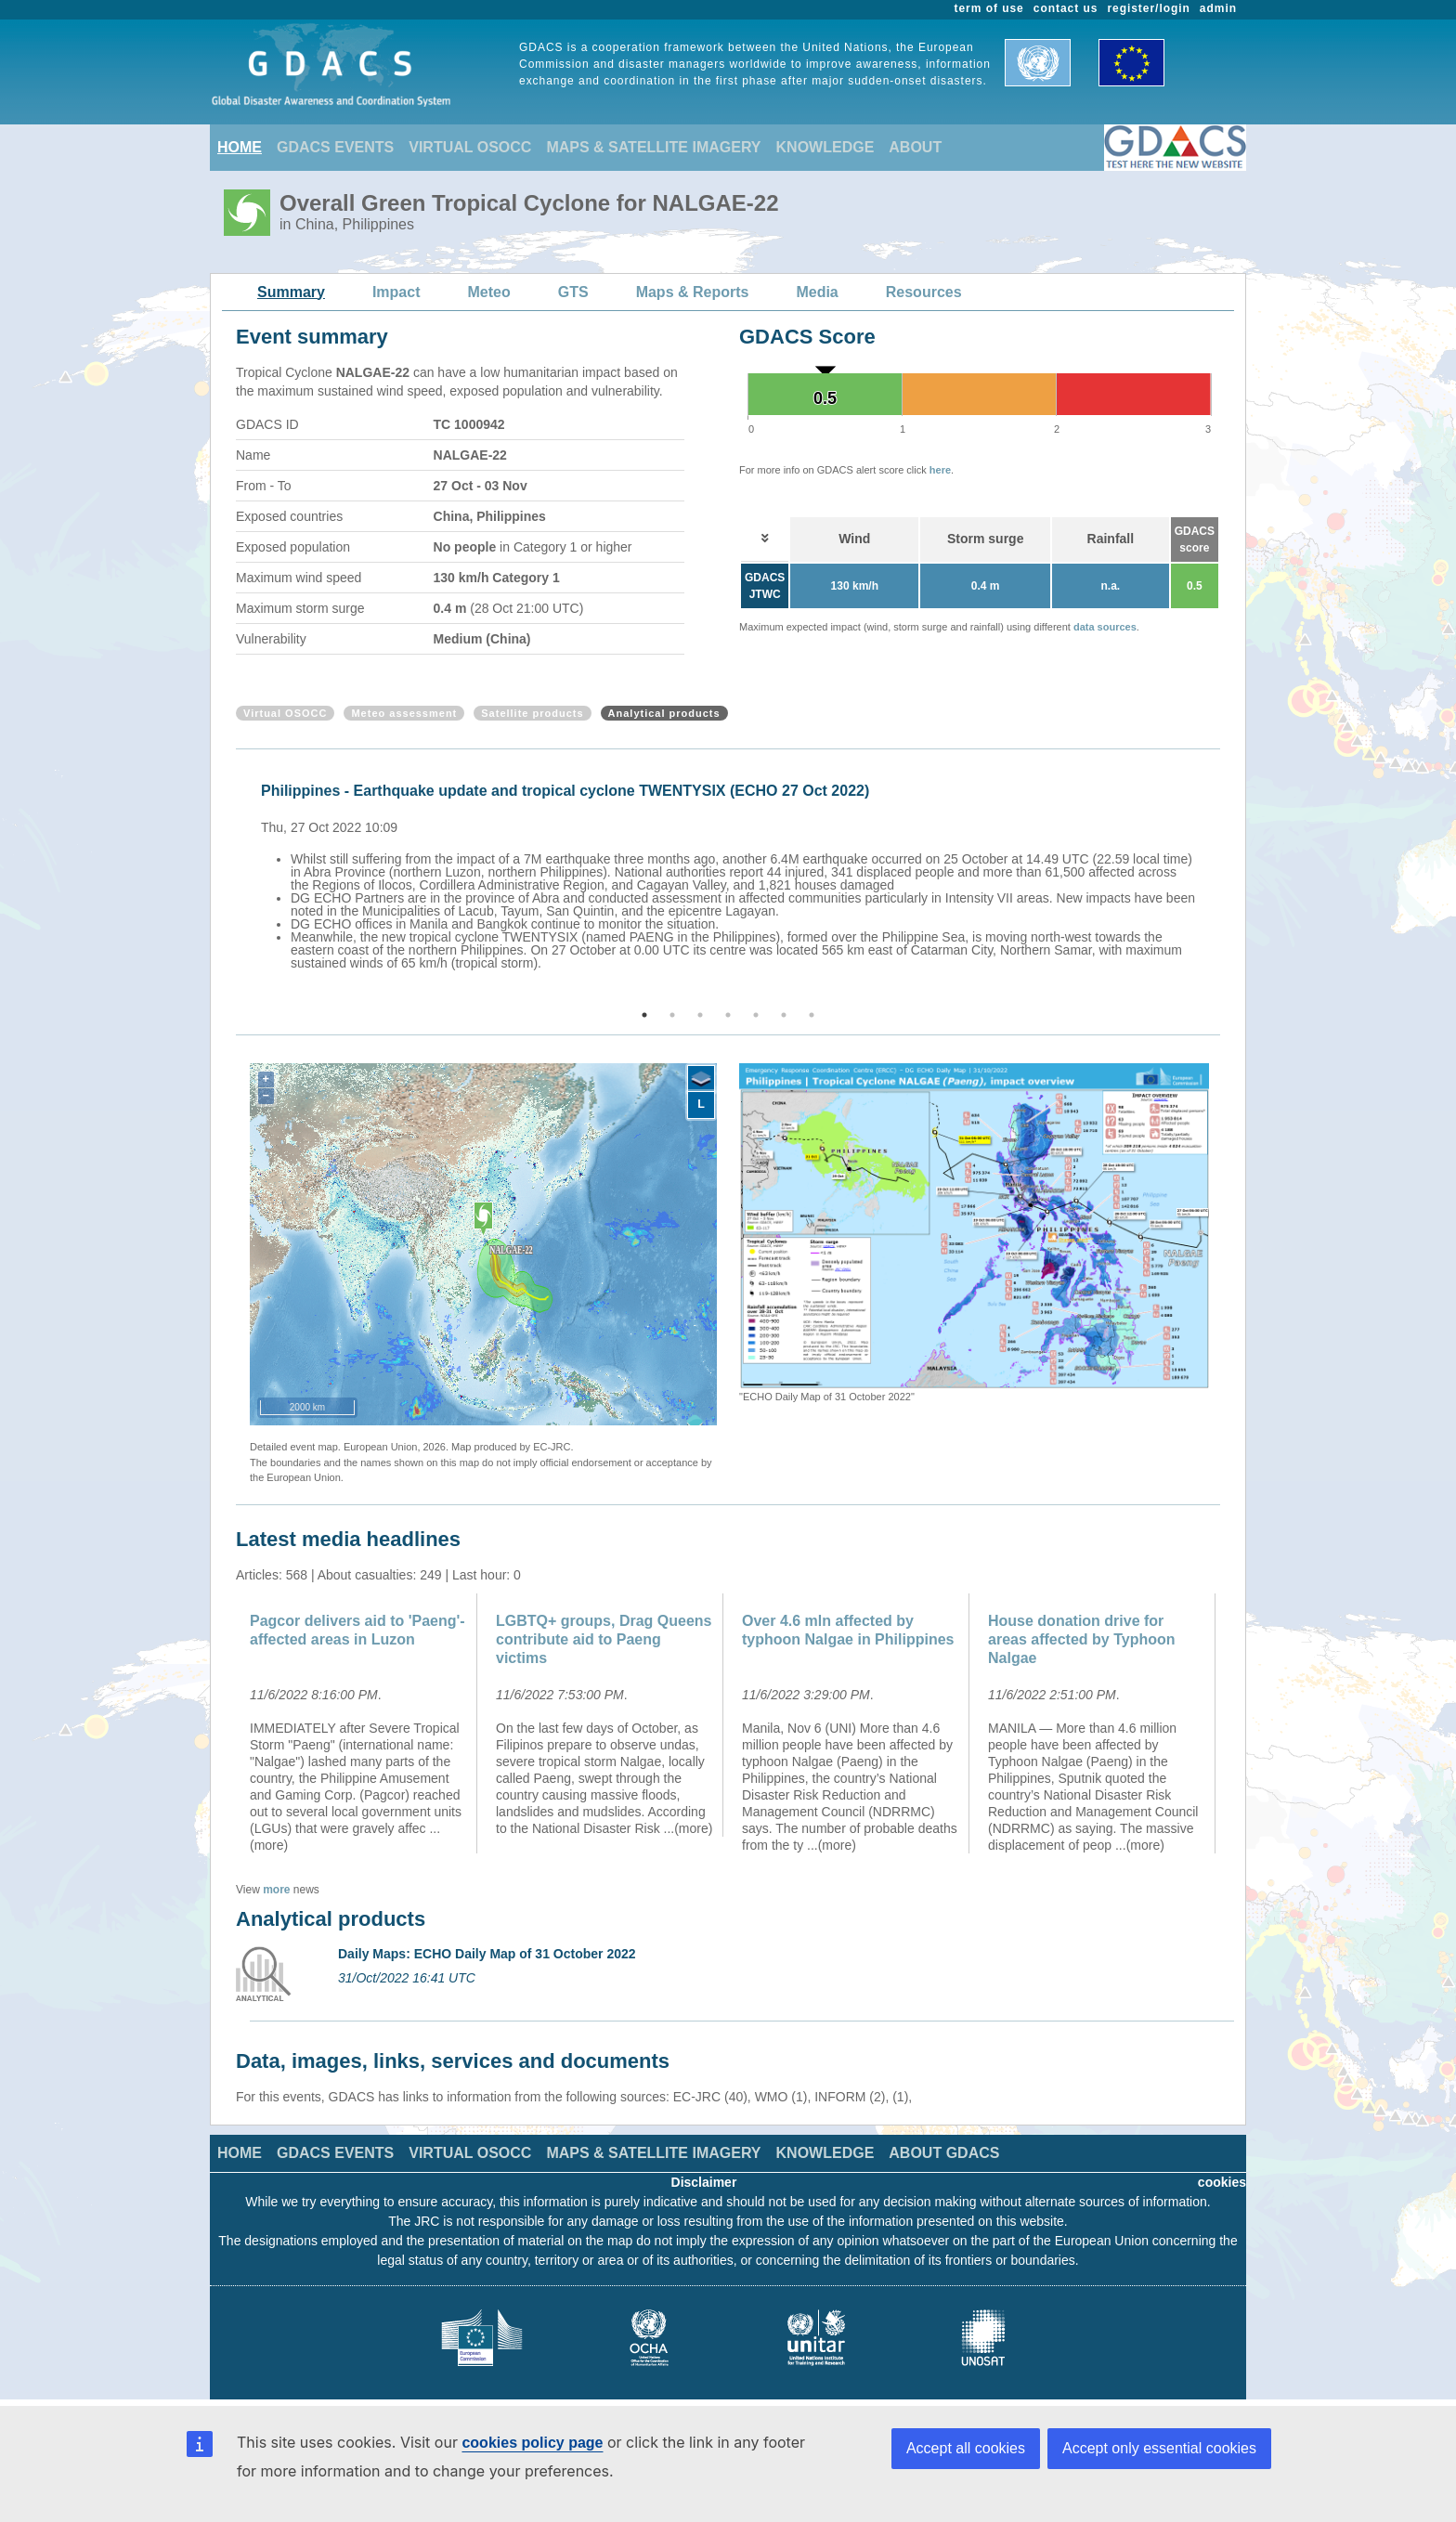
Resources (924, 292)
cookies (1222, 2182)
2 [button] (672, 1015)
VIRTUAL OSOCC (470, 147)
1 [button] (644, 1015)
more (276, 1889)
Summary (291, 292)
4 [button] (728, 1015)
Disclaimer (704, 2182)
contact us (1066, 8)
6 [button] (783, 1015)
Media (817, 292)
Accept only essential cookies (1159, 2448)
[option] (732, 873)
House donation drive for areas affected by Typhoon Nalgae (1082, 1639)
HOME (239, 147)
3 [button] (700, 1015)
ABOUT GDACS (944, 2153)
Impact (396, 292)
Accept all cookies (965, 2448)
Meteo (489, 292)
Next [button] (1223, 880)
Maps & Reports (692, 292)
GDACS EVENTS (335, 147)
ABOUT (915, 147)
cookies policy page (532, 2442)
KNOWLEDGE (825, 147)
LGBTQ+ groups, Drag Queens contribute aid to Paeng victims (603, 1639)
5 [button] (756, 1015)
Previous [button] (233, 880)
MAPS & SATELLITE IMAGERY (653, 147)
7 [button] (811, 1015)
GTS (573, 292)
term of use (989, 8)
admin (1218, 8)
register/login (1148, 8)
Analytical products (664, 713)
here (940, 469)
